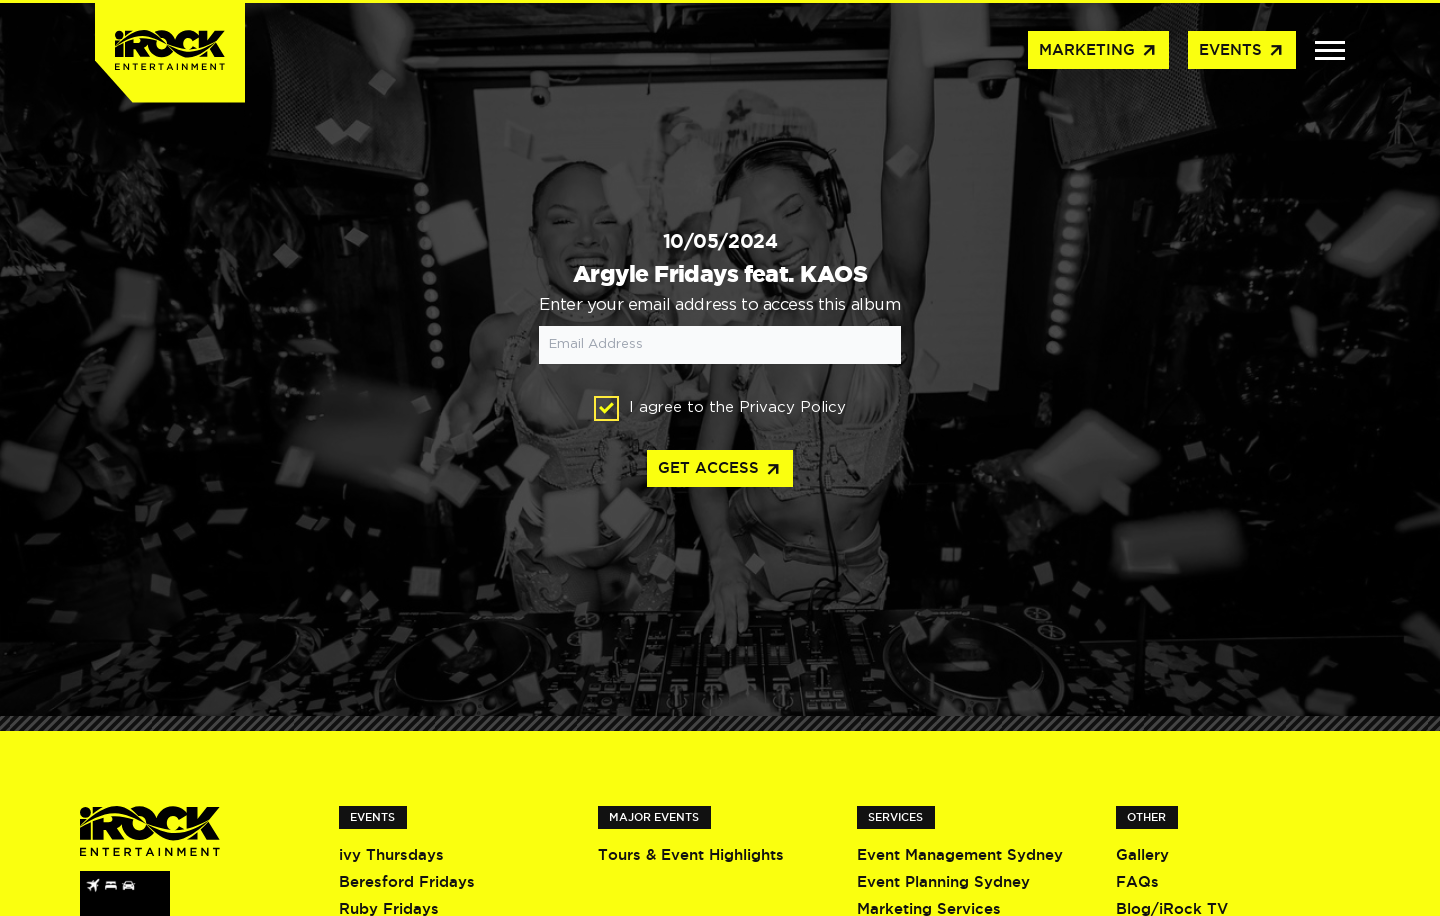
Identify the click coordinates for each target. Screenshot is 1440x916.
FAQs (1137, 881)
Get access (720, 470)
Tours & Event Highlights (691, 854)
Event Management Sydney (960, 854)
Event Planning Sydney (943, 881)
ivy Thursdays (391, 854)
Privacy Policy (792, 407)
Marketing (1098, 51)
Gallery (1142, 854)
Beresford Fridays (407, 881)
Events (1242, 51)
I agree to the (720, 408)
